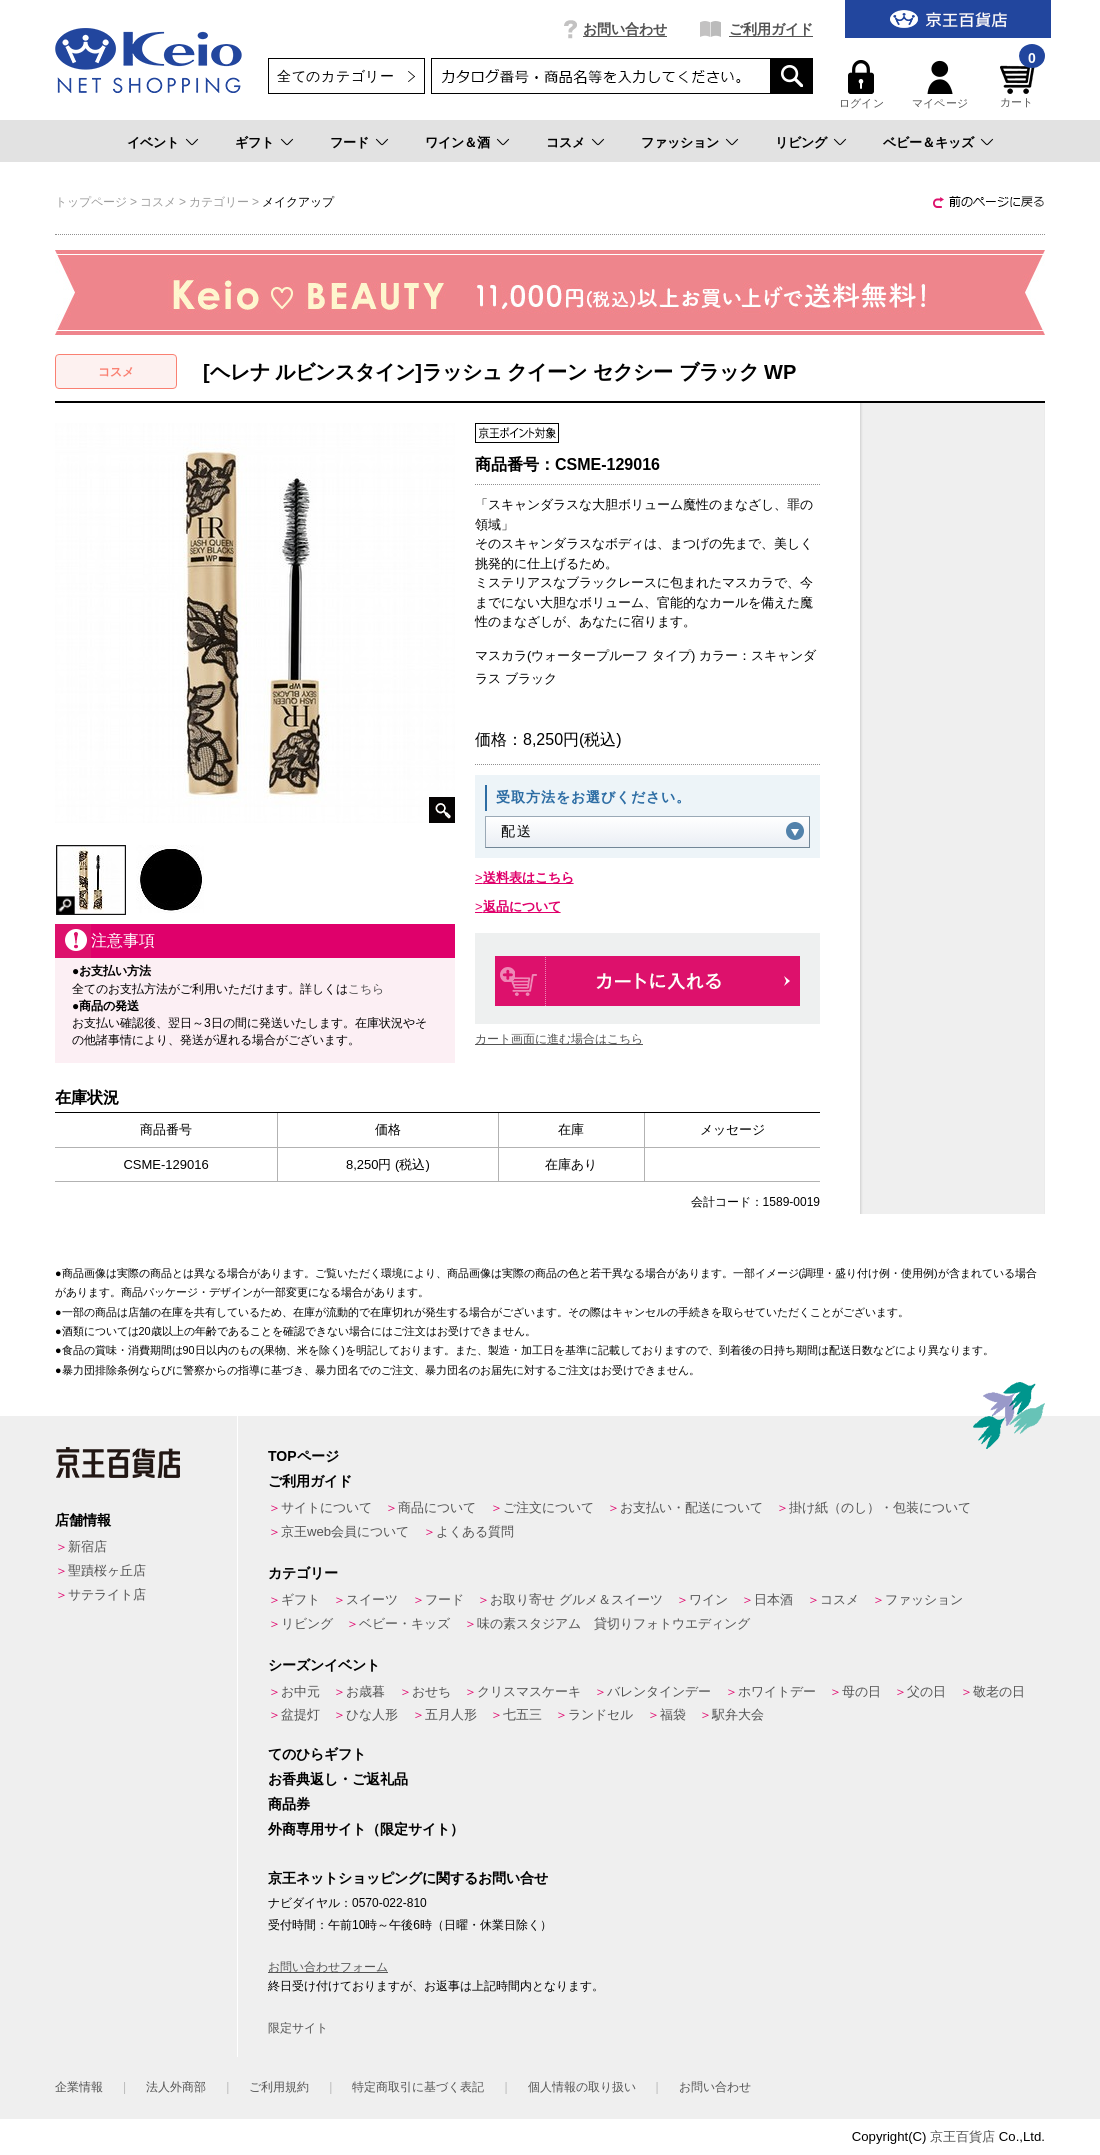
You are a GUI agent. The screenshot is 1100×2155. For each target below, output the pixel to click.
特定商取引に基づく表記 (418, 2087)
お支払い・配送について (691, 1507)
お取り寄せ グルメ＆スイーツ (576, 1599)
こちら (366, 989)
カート (1020, 84)
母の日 (861, 1691)
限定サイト (298, 2028)
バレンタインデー (659, 1691)
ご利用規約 (279, 2087)
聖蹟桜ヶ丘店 (107, 1570)
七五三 (522, 1714)
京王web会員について (345, 1531)
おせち (431, 1691)
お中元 (300, 1691)
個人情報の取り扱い (582, 2087)
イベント (153, 142)
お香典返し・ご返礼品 (338, 1779)
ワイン (708, 1599)
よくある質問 (475, 1531)
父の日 (926, 1691)
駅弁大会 (738, 1714)
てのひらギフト (317, 1754)
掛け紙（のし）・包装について (880, 1507)
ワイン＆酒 (457, 142)
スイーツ (372, 1599)
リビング (801, 142)
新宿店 (87, 1546)
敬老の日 (999, 1691)
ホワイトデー (777, 1691)
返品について (522, 906)
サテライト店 (107, 1594)
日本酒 (773, 1599)
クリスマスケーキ (529, 1691)
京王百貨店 (962, 2136)
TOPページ (303, 1456)
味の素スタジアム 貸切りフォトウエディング (613, 1623)
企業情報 (79, 2087)
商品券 (289, 1804)
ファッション (680, 142)
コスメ (565, 142)
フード (349, 142)
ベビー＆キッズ (928, 142)
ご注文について (548, 1507)
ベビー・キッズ (404, 1623)
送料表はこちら (528, 877)
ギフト (254, 142)
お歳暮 (365, 1691)
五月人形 (451, 1714)
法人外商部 (176, 2087)
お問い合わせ (625, 29)
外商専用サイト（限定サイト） (366, 1829)
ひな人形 (372, 1714)
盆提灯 (300, 1714)
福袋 (673, 1714)
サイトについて (326, 1507)
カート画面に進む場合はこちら (559, 1039)
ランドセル (600, 1714)
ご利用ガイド (771, 29)
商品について (437, 1507)
